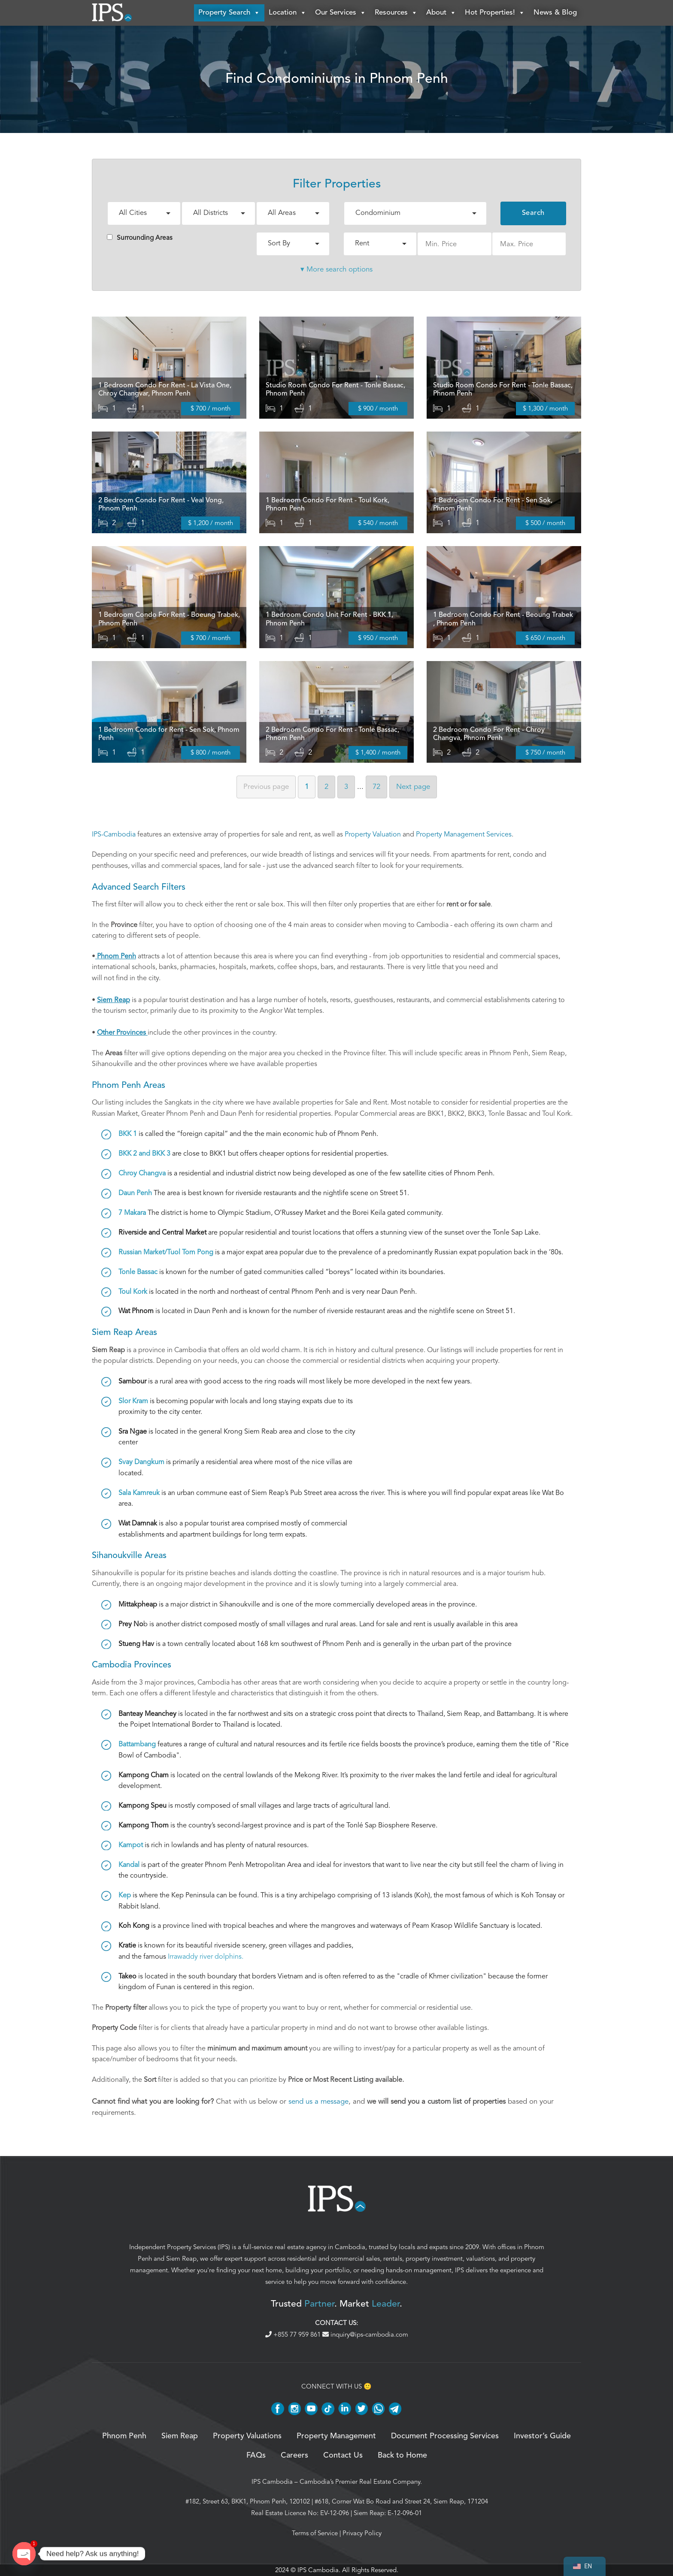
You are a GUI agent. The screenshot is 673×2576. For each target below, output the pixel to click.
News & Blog (555, 12)
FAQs (256, 2455)
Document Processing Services (445, 2436)
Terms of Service (315, 2533)
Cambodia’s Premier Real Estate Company (360, 2481)
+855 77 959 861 (293, 2334)
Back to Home (402, 2455)
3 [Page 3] (346, 786)
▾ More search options (336, 269)
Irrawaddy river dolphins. (205, 1956)
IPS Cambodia (272, 2481)
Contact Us (343, 2455)
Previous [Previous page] (266, 786)
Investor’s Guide (542, 2436)
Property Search (229, 12)
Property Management (336, 2436)
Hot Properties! (495, 12)
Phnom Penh (124, 2436)
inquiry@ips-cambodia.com (365, 2334)
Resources (396, 12)
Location (287, 12)
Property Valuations (247, 2436)
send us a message (318, 2101)
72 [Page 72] (376, 786)
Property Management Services (464, 834)
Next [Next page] (413, 786)
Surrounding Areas (140, 238)
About (441, 12)
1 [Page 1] (307, 786)
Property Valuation (373, 834)
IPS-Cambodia (114, 834)
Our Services (340, 12)
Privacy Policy (362, 2533)
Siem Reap (181, 2258)
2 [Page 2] (326, 786)
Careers (294, 2455)
